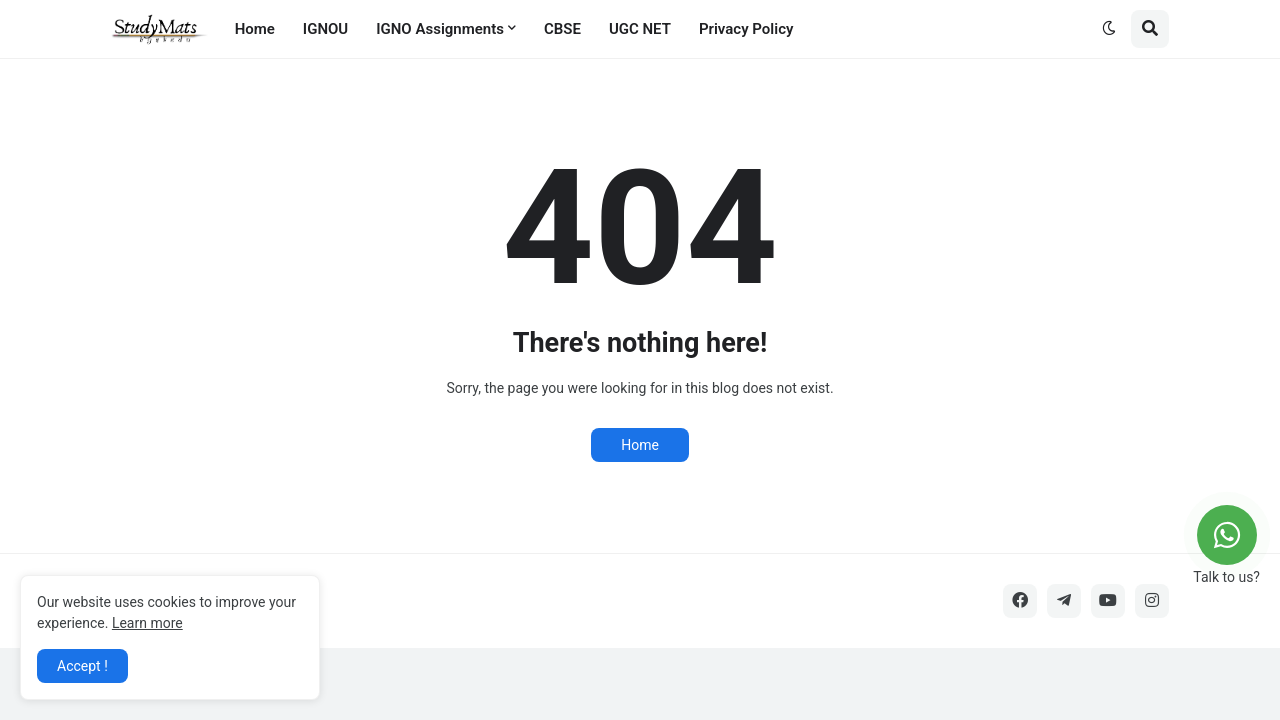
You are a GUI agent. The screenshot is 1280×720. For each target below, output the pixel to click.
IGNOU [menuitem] (325, 29)
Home (640, 445)
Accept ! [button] (82, 666)
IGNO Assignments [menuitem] (440, 29)
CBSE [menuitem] (562, 29)
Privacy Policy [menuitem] (746, 29)
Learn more (147, 623)
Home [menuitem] (255, 29)
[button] (1109, 29)
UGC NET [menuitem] (640, 29)
